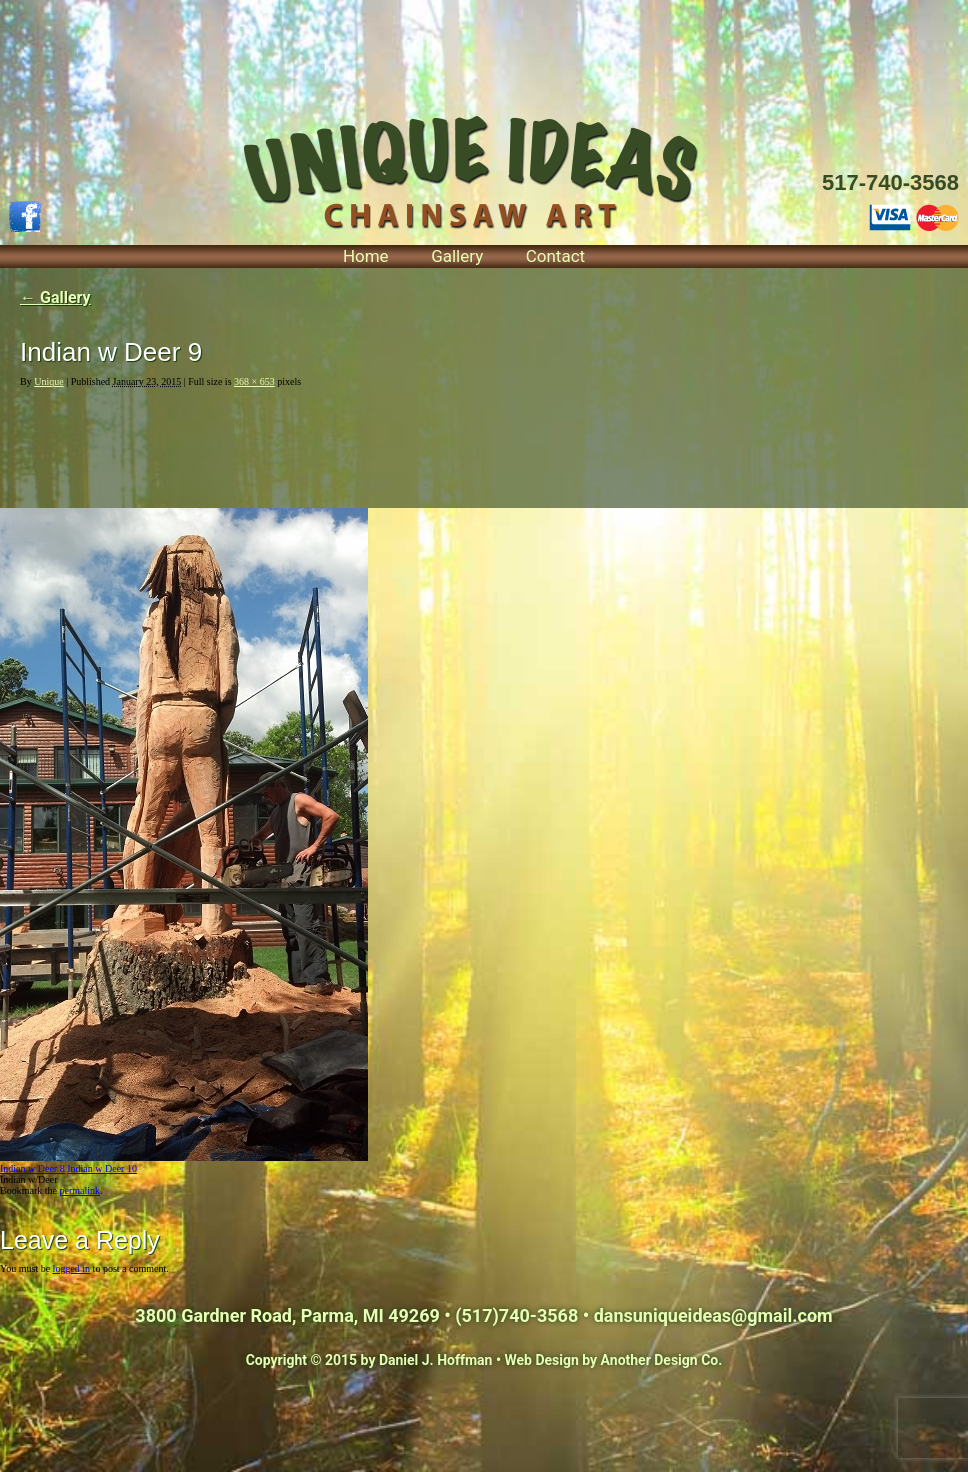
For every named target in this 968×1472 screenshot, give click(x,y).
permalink (79, 1190)
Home (366, 256)
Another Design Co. (662, 1360)
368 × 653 (254, 381)
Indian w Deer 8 (32, 1168)
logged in (72, 1268)
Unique (48, 381)
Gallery (457, 256)
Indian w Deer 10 (102, 1168)
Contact (555, 256)
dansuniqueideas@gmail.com (713, 1315)
